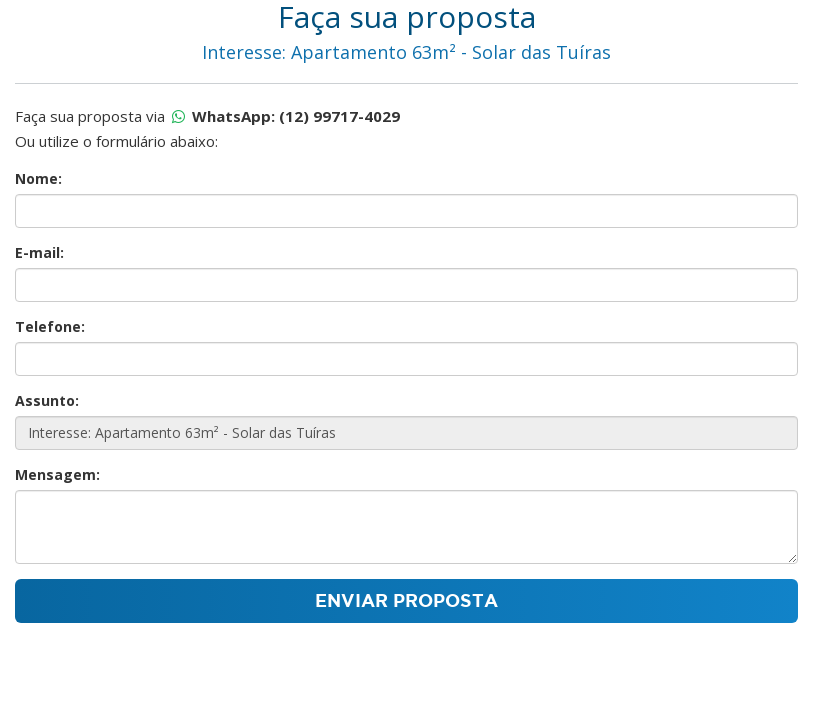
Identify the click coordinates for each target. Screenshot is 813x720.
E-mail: (39, 252)
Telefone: (50, 326)
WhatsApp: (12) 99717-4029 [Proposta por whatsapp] (296, 116)
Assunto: (47, 400)
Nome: (38, 178)
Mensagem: (57, 474)
